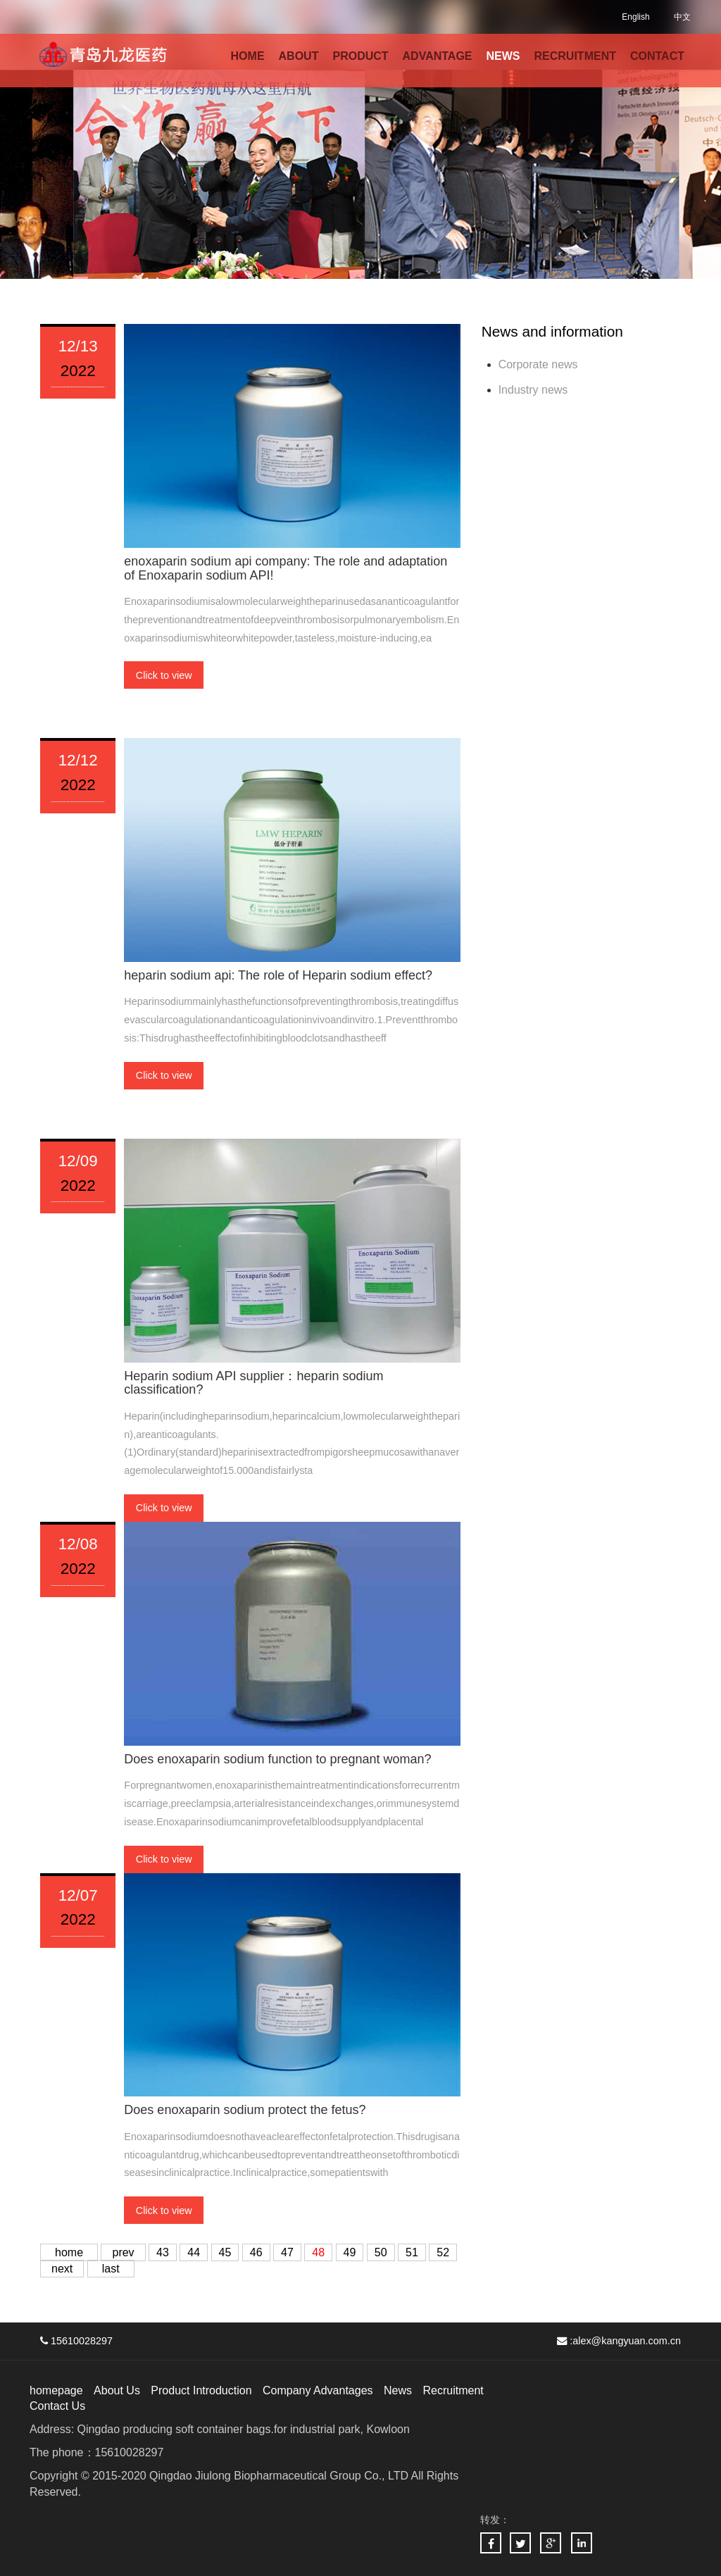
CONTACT (657, 56)
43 (162, 2252)
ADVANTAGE (437, 56)
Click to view (164, 675)
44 (193, 2252)
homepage (56, 2390)
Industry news (533, 390)
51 (412, 2252)
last (111, 2269)
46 (256, 2252)
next (62, 2269)
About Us (117, 2390)
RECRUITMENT (575, 56)
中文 (682, 17)
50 (381, 2252)
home (69, 2252)
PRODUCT (360, 56)
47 (287, 2252)
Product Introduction (201, 2390)
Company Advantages (318, 2390)
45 (225, 2252)
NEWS (503, 56)
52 (443, 2252)
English (635, 17)
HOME (248, 56)
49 (350, 2252)
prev (123, 2252)
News (398, 2390)
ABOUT (299, 56)
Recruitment (452, 2390)
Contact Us (57, 2406)
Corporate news (538, 364)
